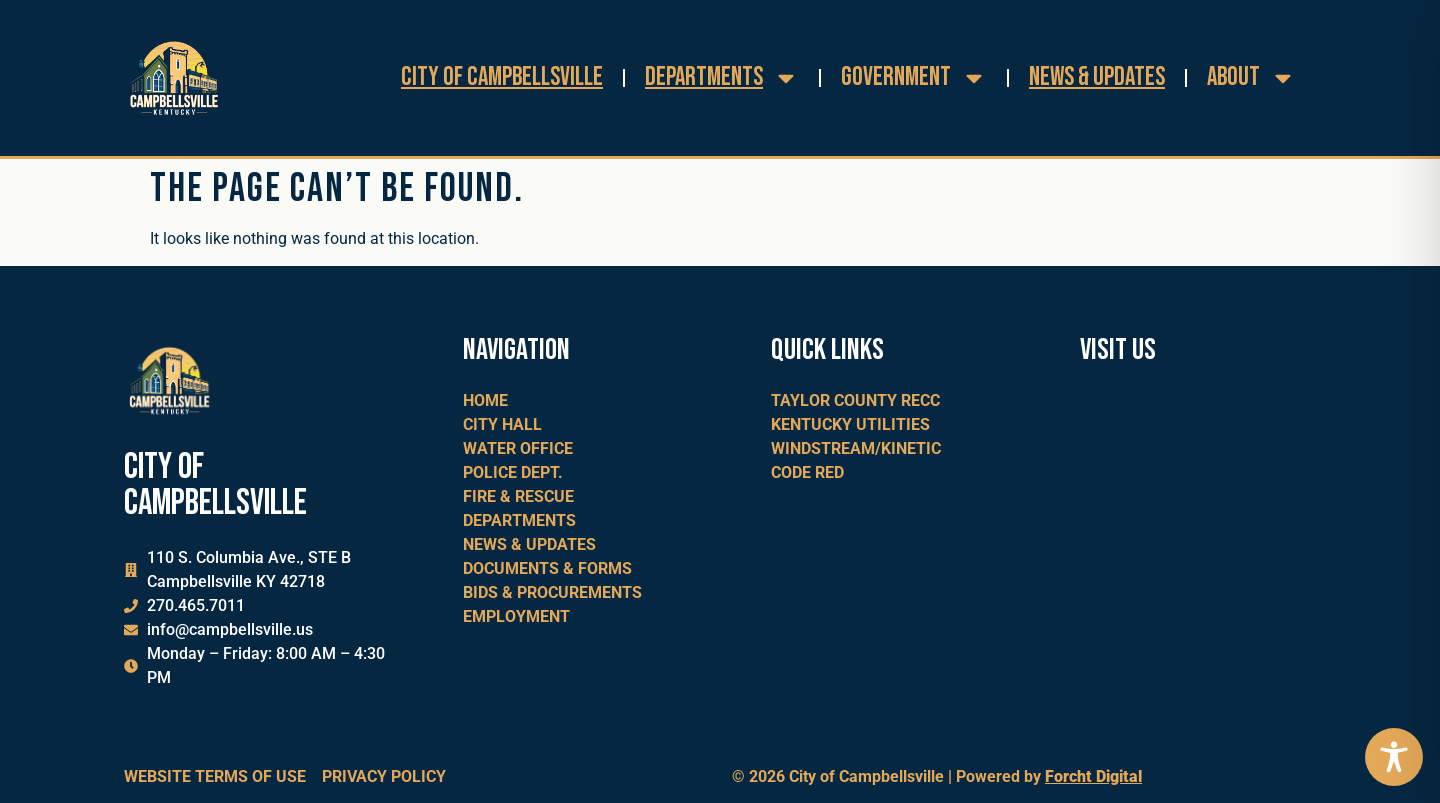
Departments (722, 78)
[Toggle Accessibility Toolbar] (1394, 757)
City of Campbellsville (502, 77)
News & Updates (1097, 77)
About (1251, 78)
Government (914, 78)
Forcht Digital (1093, 776)
